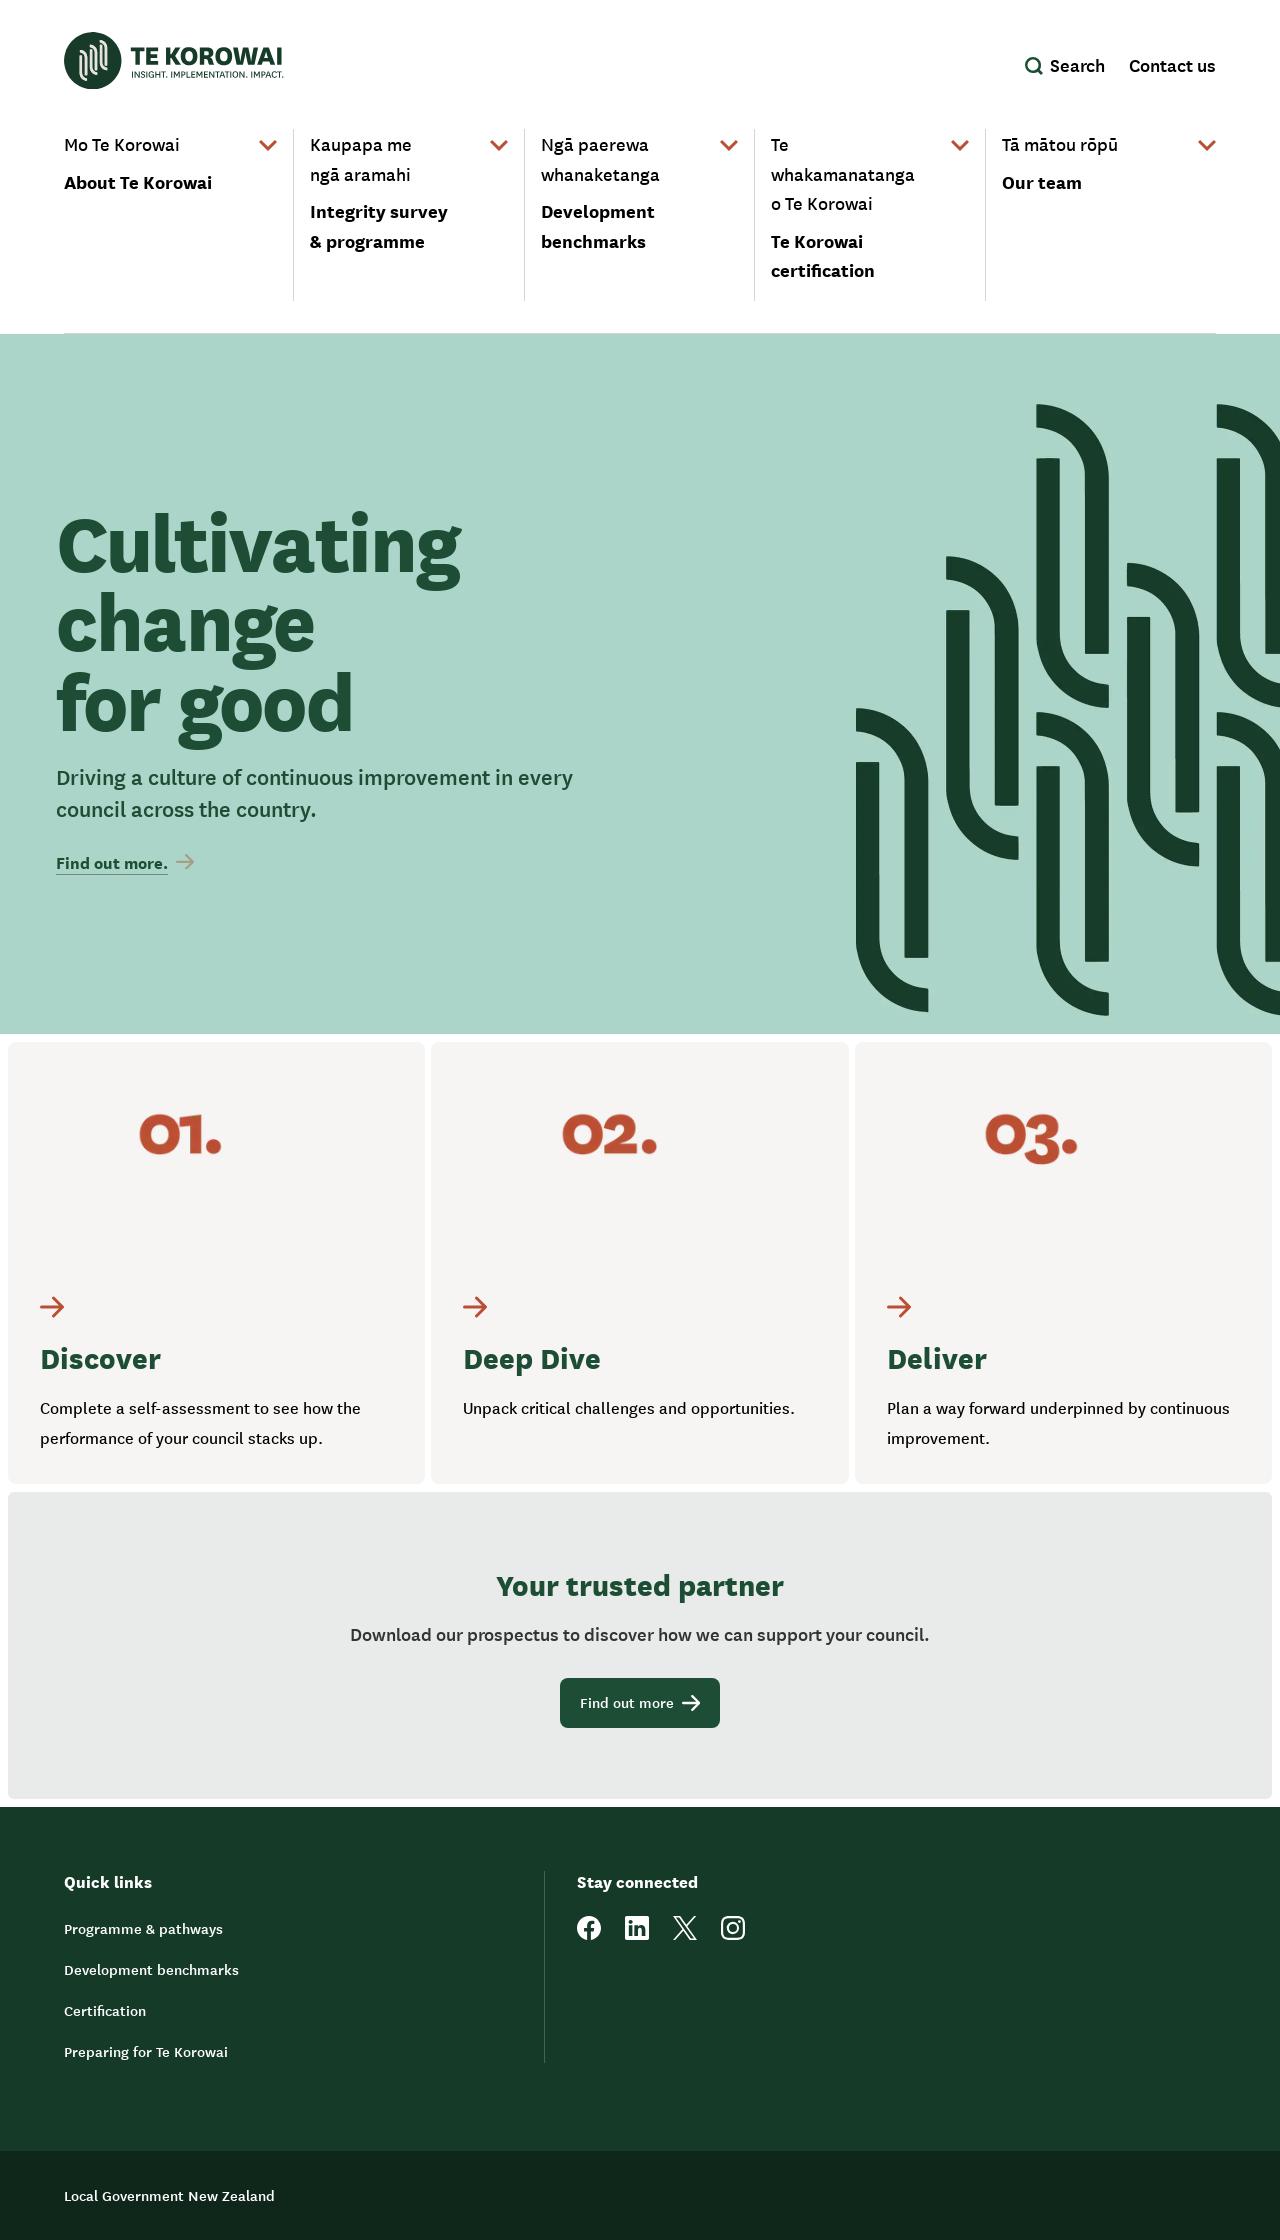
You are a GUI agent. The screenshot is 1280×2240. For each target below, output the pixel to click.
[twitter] (685, 1934)
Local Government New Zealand (169, 2195)
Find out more (640, 1702)
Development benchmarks (151, 1969)
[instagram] (733, 1934)
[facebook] (589, 1934)
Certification (105, 2010)
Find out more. (125, 862)
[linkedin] (637, 1934)
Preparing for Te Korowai (146, 2051)
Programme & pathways (143, 1928)
